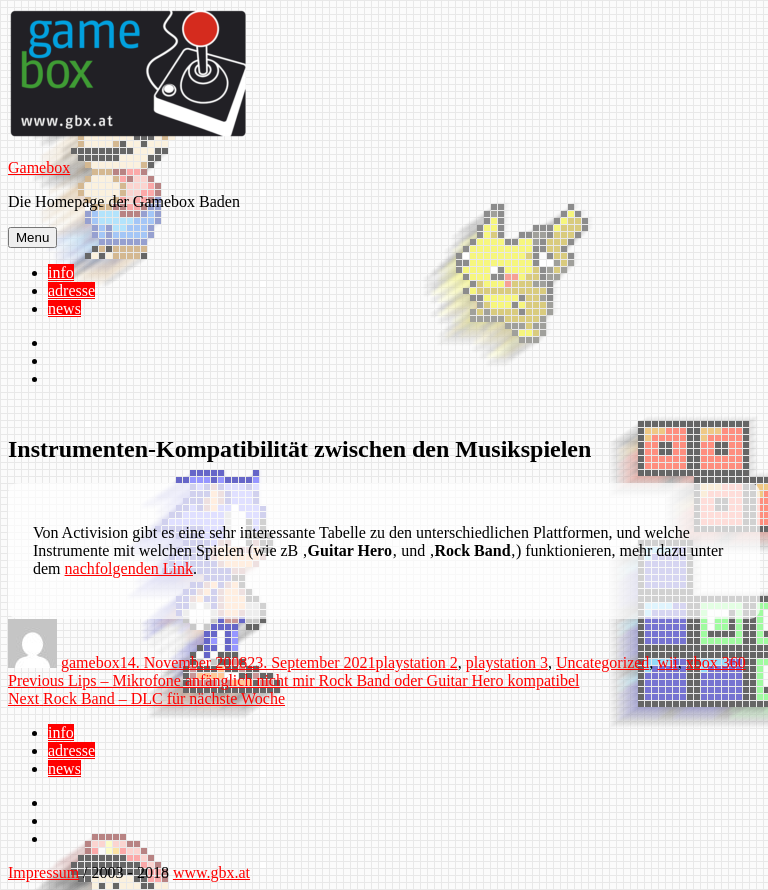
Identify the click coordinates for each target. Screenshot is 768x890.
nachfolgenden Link (129, 568)
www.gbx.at (211, 872)
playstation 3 (507, 662)
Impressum (43, 872)
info (61, 272)
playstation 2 (417, 662)
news (64, 308)
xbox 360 (716, 662)
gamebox (90, 662)
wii (667, 662)
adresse (71, 290)
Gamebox (39, 167)
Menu (32, 237)
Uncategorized (602, 662)
